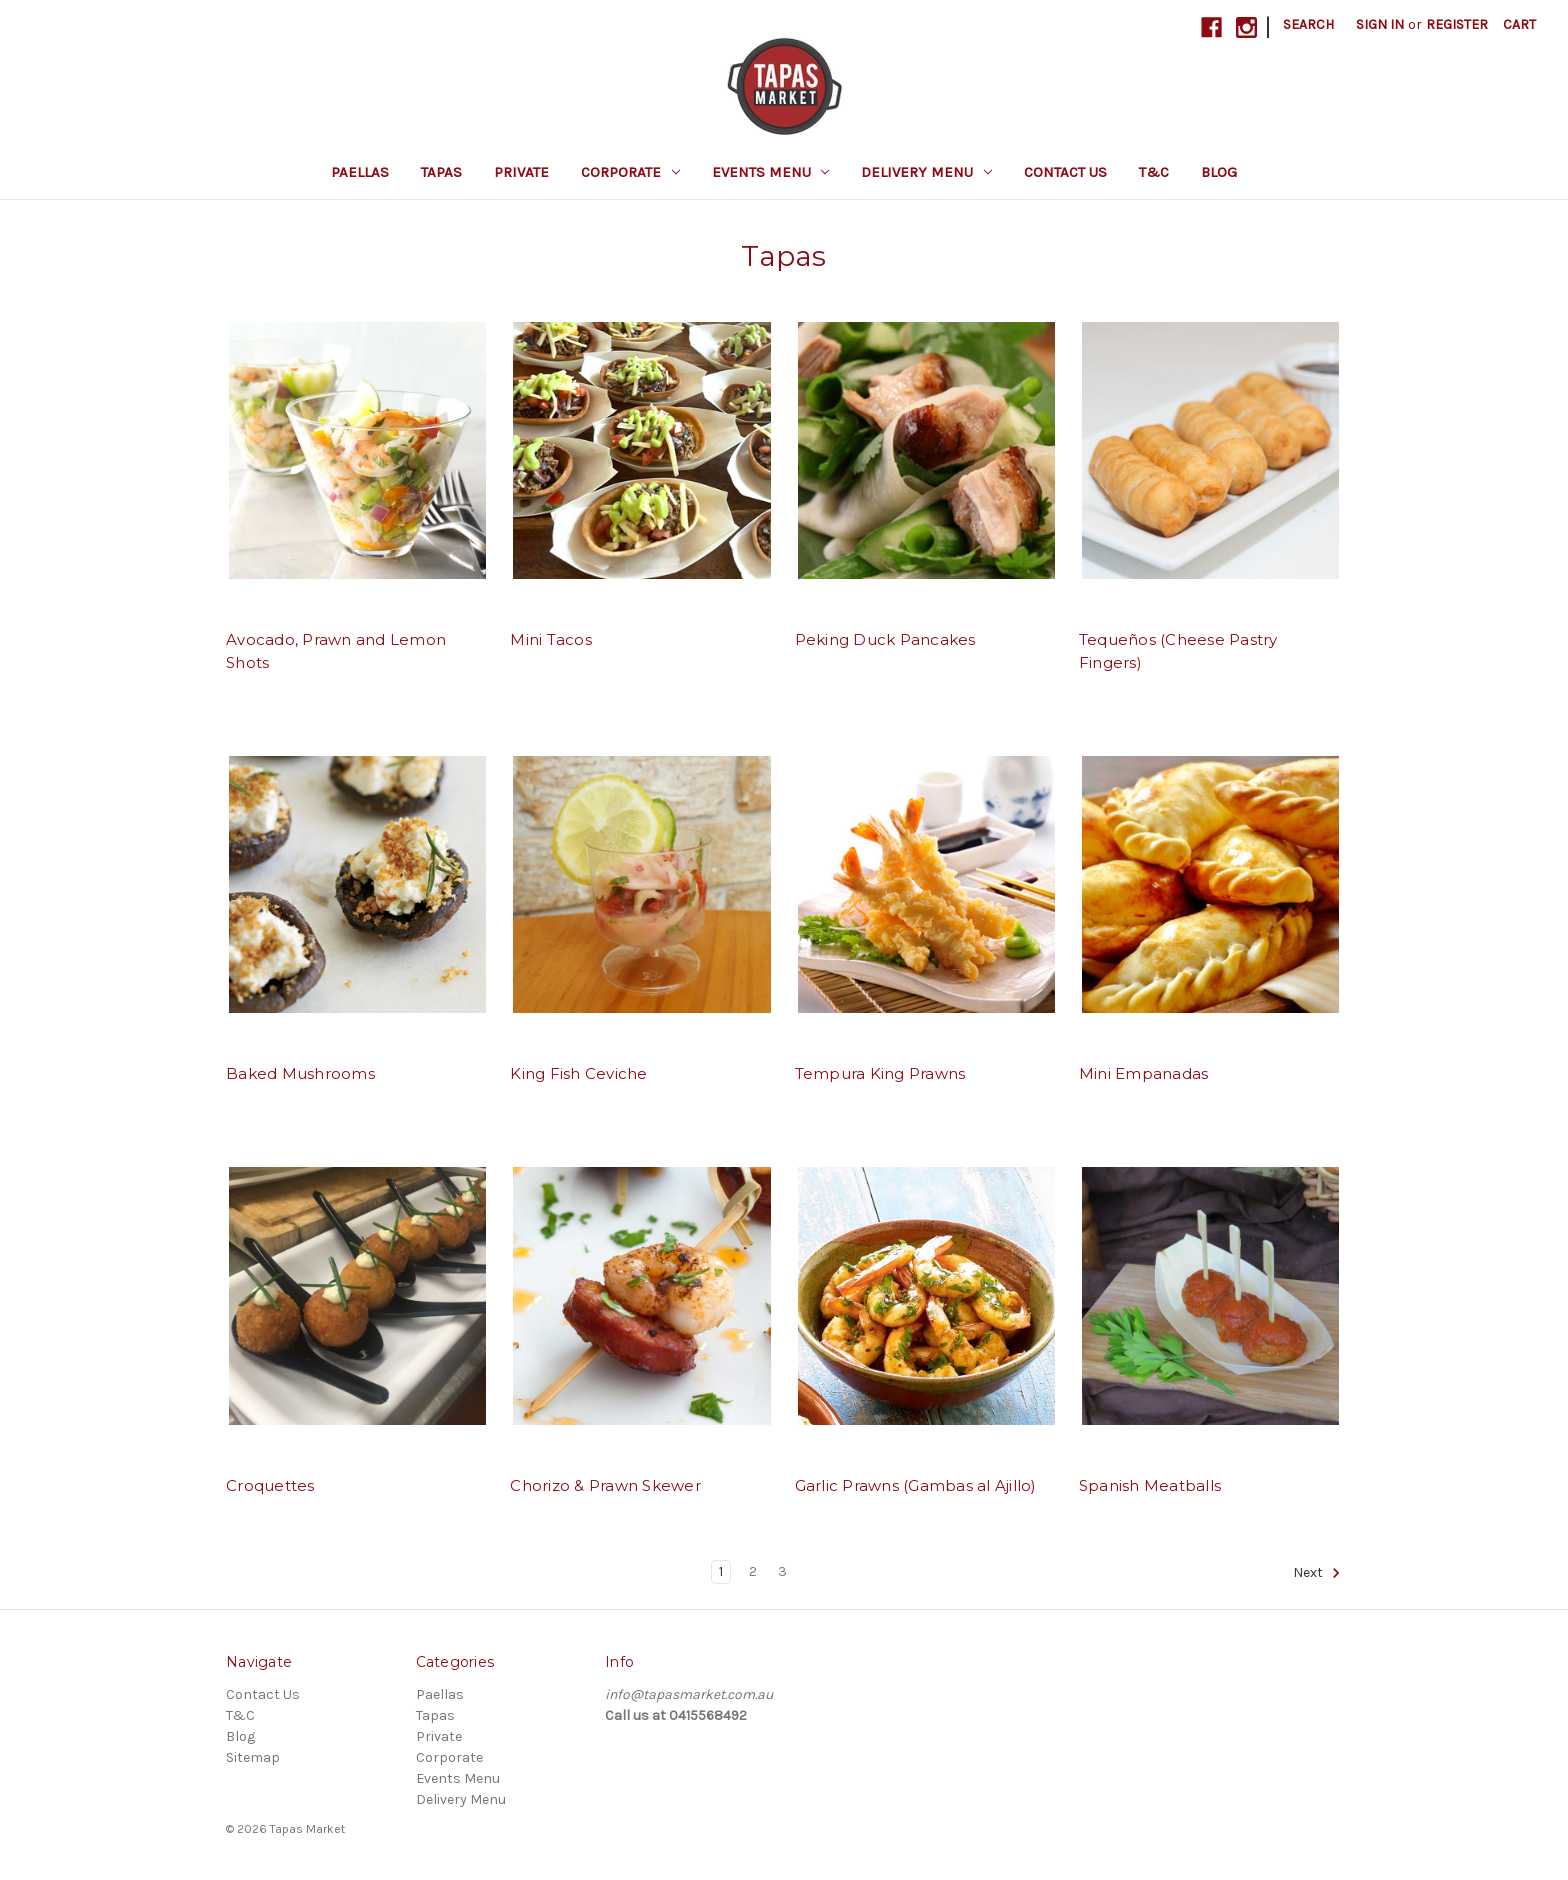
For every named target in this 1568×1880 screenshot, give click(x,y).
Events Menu (771, 172)
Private (521, 172)
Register (1457, 24)
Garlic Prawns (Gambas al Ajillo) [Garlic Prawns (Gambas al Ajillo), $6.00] (916, 1485)
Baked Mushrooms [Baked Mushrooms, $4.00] (300, 1073)
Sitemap (253, 1757)
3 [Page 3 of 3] (782, 1571)
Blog (1219, 172)
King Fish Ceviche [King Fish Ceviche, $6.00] (578, 1073)
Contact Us (1065, 172)
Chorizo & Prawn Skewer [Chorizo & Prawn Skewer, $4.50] (605, 1485)
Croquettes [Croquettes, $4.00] (270, 1485)
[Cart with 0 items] (1519, 24)
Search (1308, 24)
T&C (1154, 172)
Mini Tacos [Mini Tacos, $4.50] (551, 639)
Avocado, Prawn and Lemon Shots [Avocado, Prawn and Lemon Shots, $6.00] (336, 651)
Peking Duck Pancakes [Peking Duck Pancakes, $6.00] (885, 639)
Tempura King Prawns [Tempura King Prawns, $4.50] (880, 1073)
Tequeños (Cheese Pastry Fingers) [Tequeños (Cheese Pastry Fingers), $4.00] (1178, 651)
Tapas (441, 172)
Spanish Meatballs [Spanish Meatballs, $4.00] (1150, 1485)
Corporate (630, 172)
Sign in (1380, 24)
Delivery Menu (926, 172)
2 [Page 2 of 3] (753, 1571)
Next (1317, 1573)
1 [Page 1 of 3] (721, 1571)
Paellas (360, 172)
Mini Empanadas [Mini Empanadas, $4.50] (1144, 1073)
